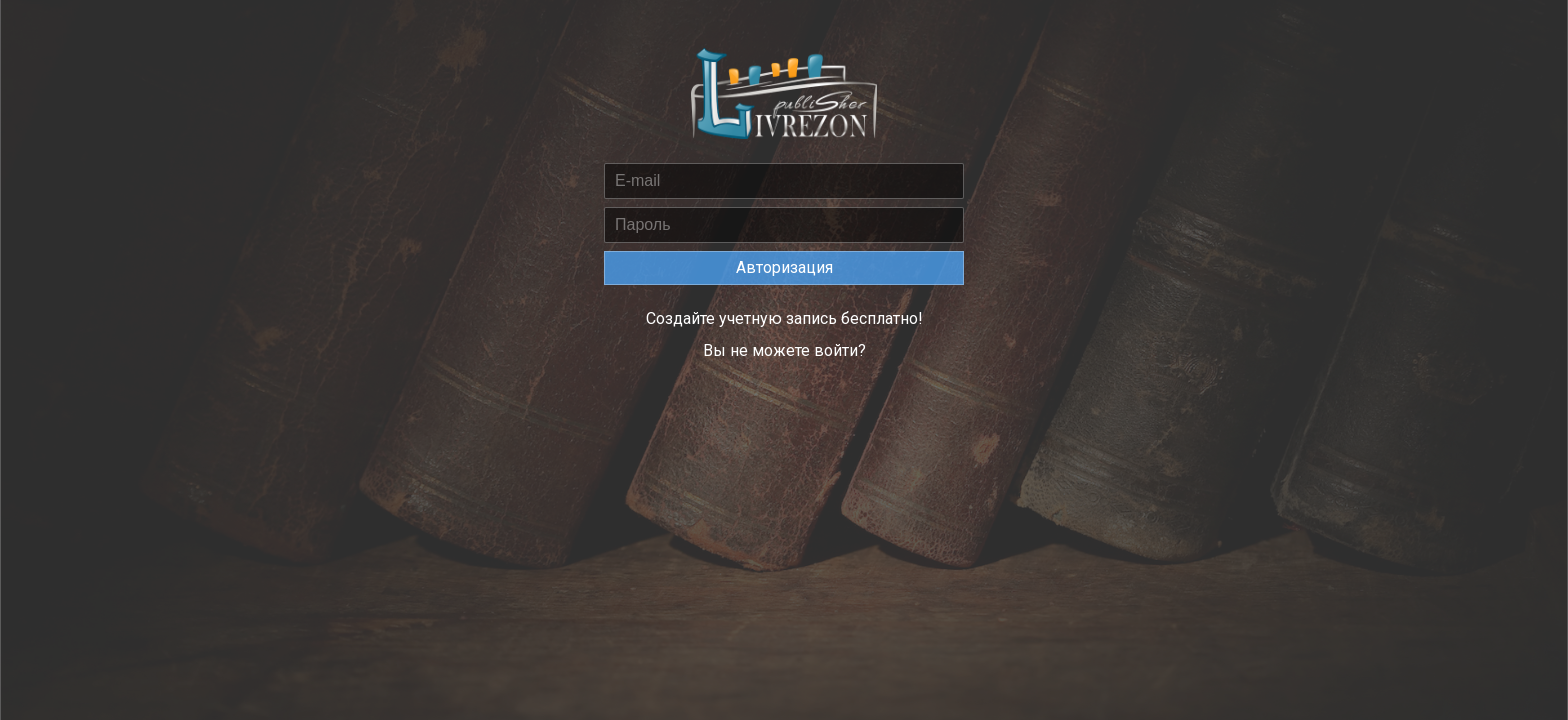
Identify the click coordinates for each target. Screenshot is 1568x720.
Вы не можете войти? (784, 350)
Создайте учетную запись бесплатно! (784, 318)
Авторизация (784, 267)
